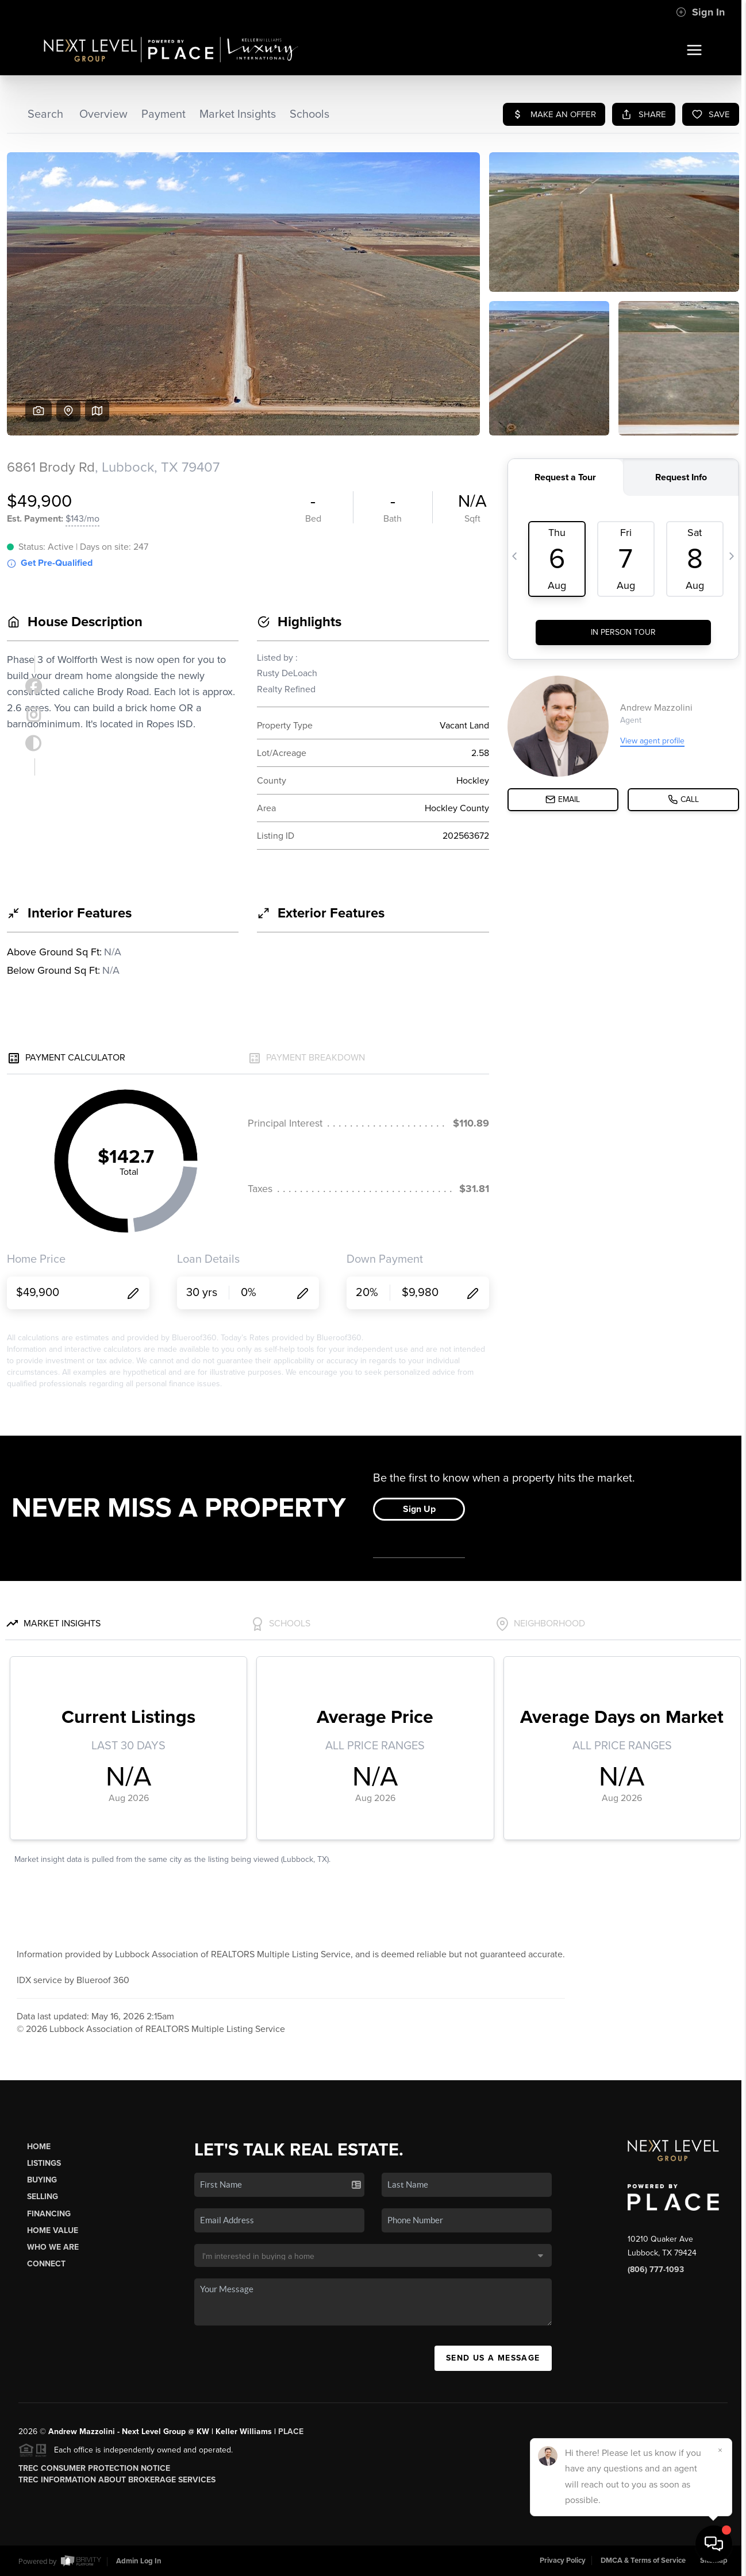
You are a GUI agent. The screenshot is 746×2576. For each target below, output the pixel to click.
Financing (49, 2214)
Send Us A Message (493, 2358)
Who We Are (53, 2247)
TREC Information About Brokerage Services (117, 2480)
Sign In (700, 12)
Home (39, 2146)
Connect (46, 2264)
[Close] (720, 2450)
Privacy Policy (563, 2560)
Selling (42, 2196)
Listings (44, 2163)
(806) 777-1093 (656, 2269)
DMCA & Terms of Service (643, 2560)
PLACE (290, 2431)
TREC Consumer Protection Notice (94, 2468)
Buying (42, 2180)
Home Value (52, 2230)
